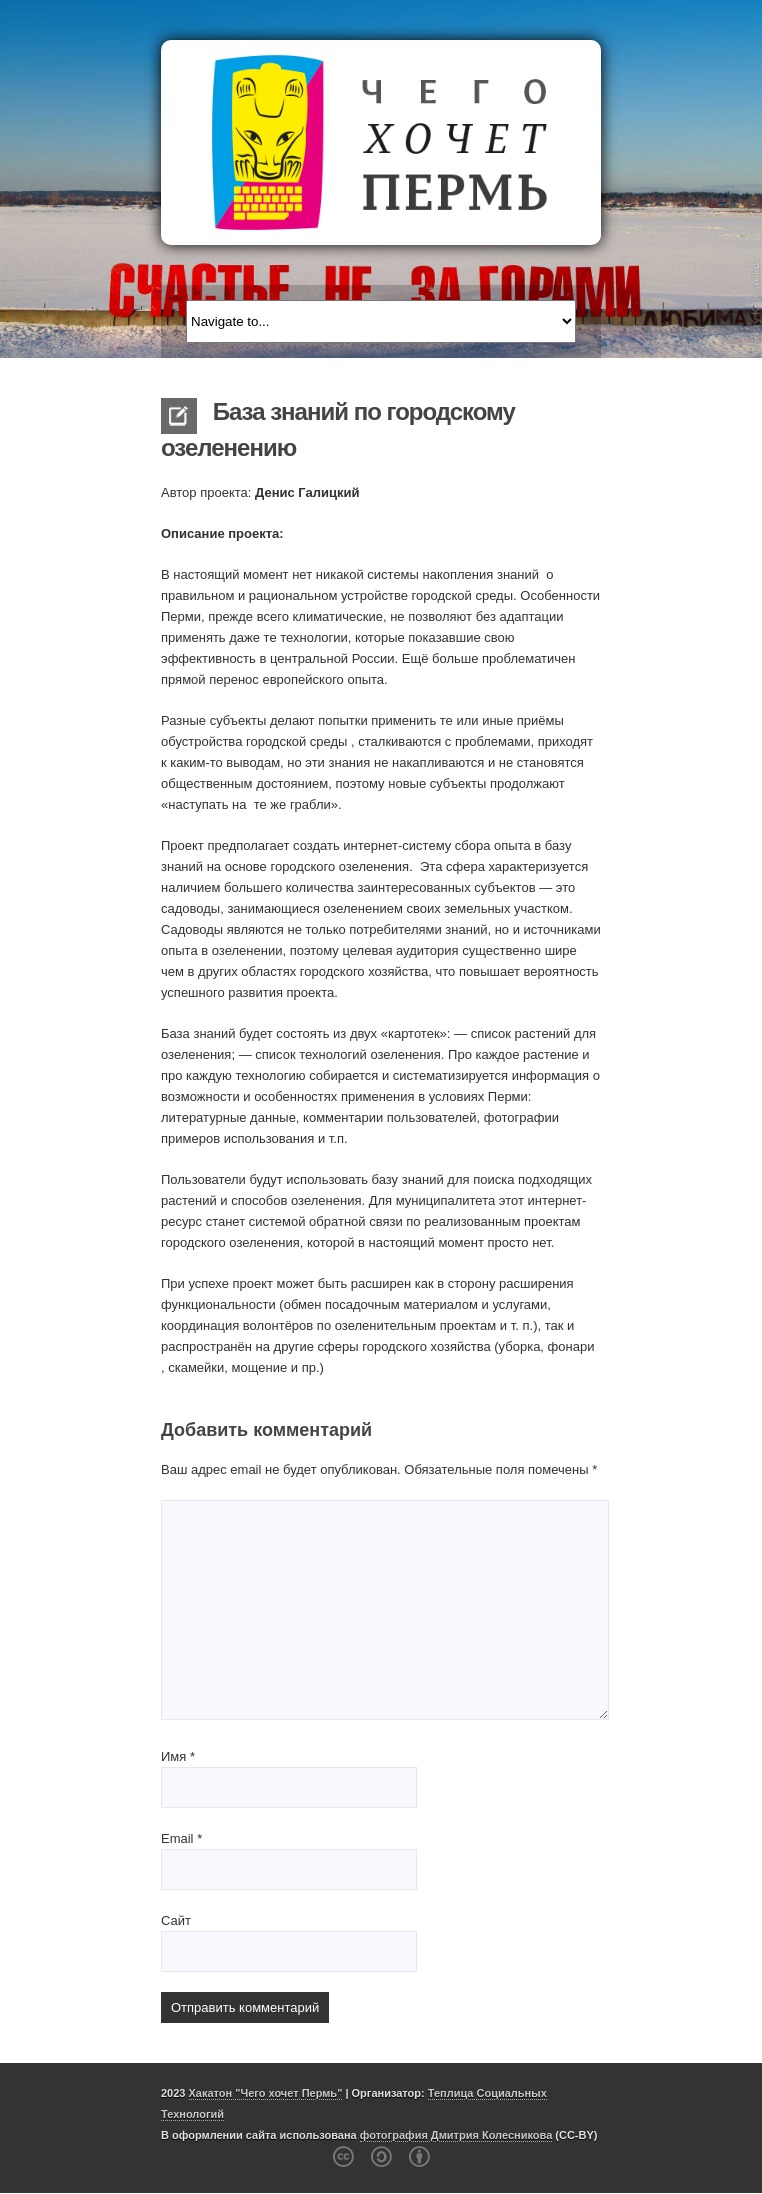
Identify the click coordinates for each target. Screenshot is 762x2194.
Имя (178, 1756)
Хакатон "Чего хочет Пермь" (266, 2093)
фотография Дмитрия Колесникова (456, 2135)
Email (181, 1838)
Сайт (176, 1920)
